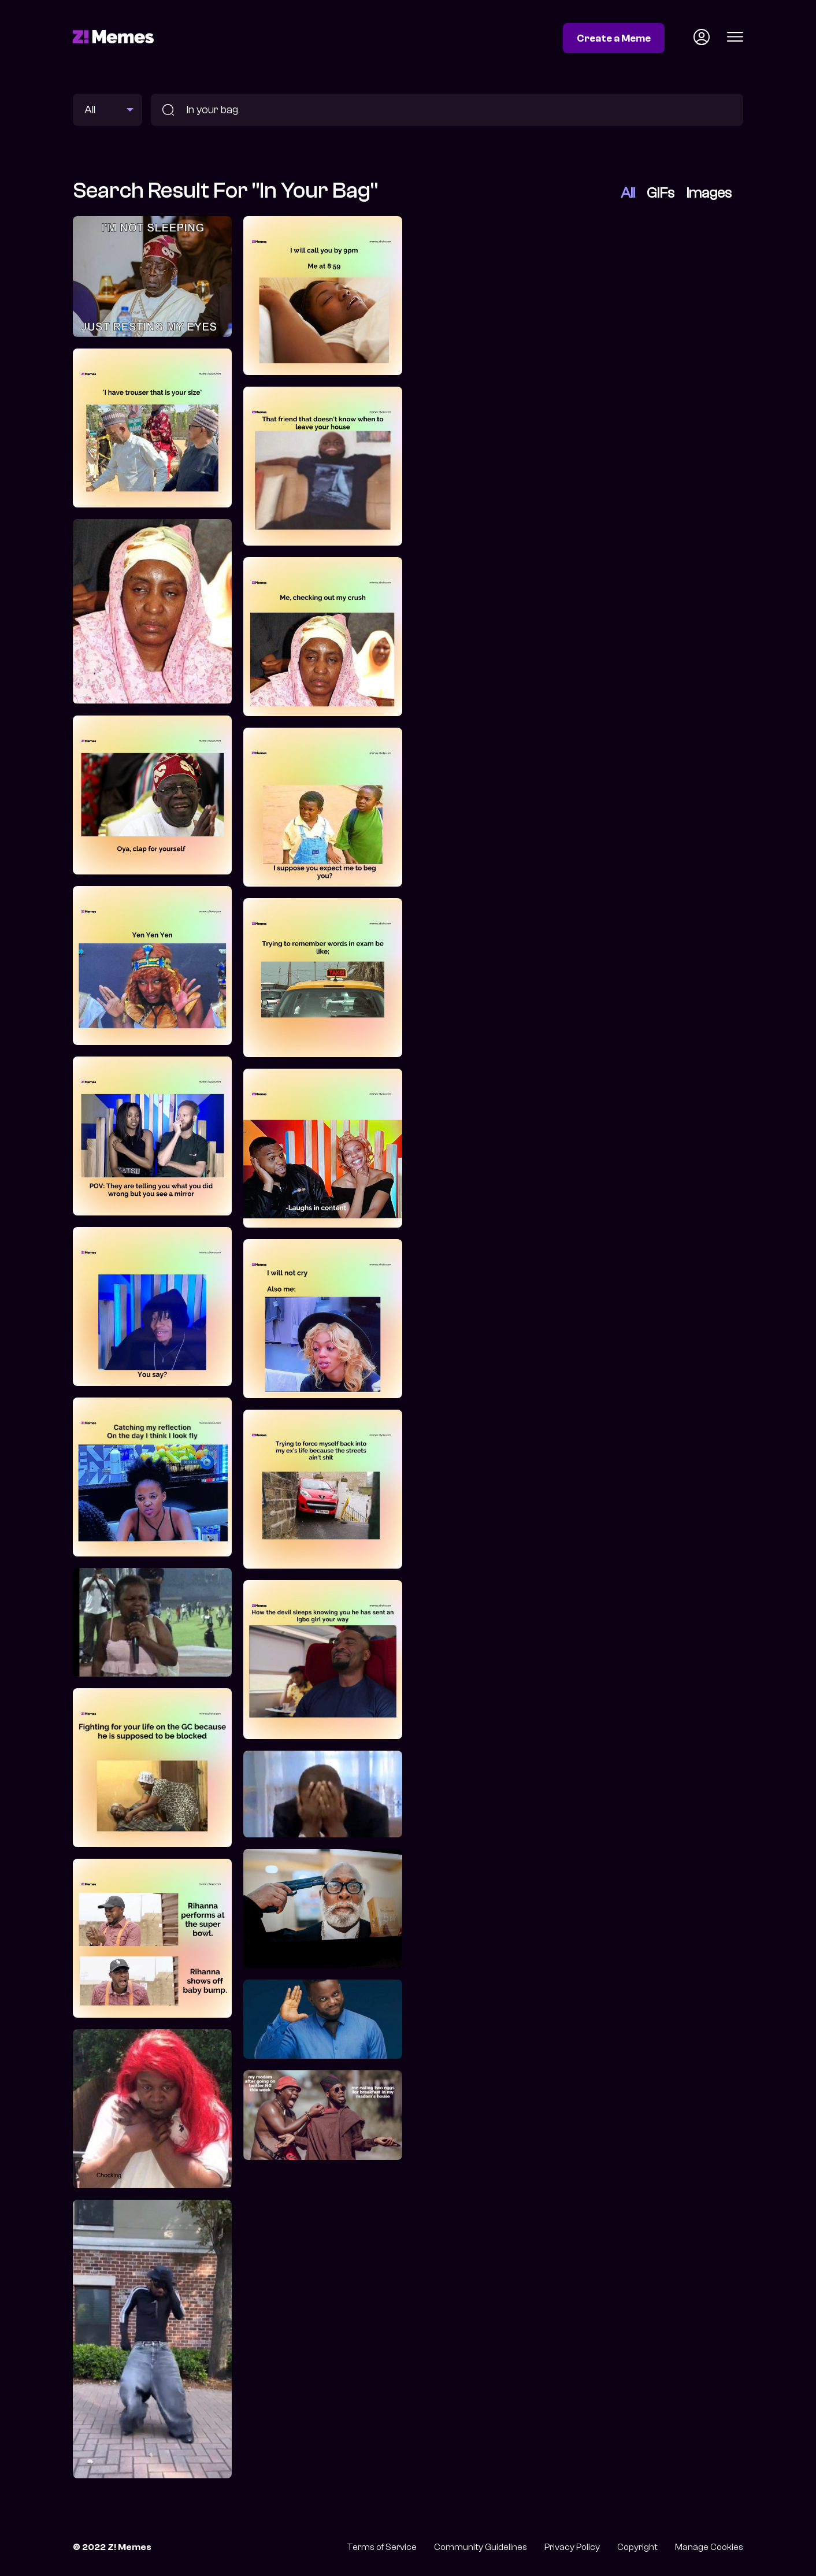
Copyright (637, 2547)
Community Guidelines (480, 2547)
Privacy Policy (572, 2547)
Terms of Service (382, 2547)
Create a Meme (614, 38)
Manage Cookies (709, 2547)
